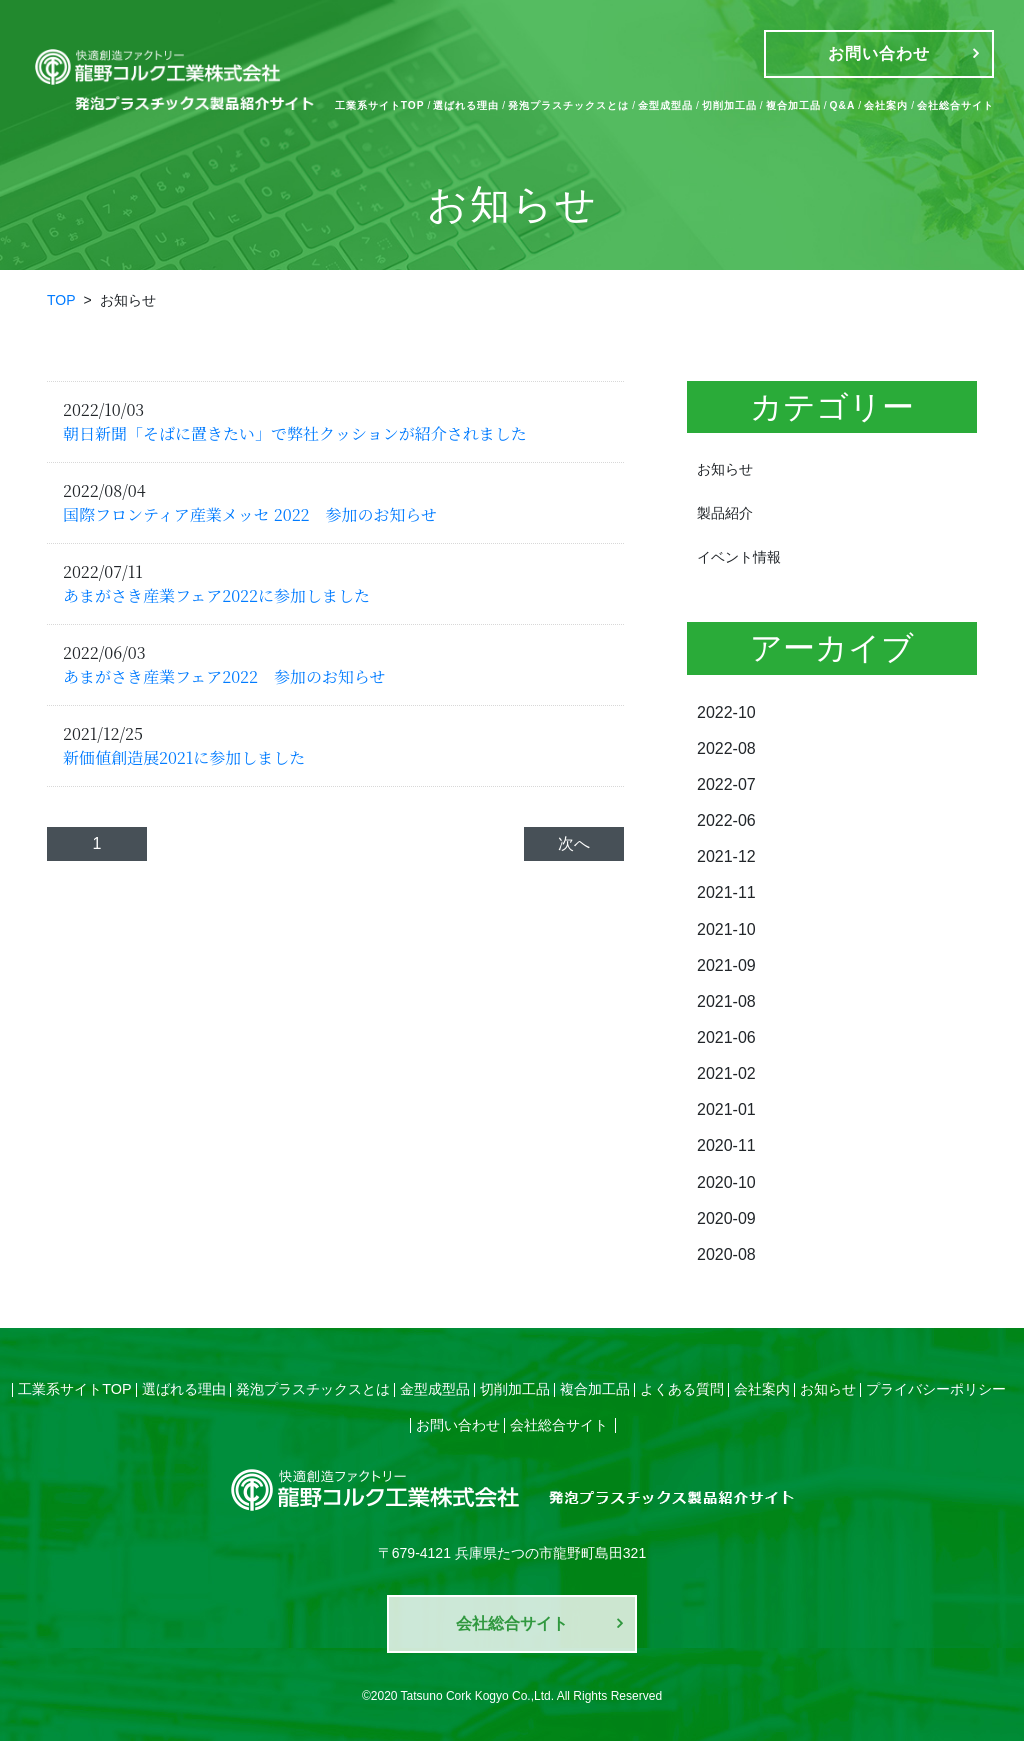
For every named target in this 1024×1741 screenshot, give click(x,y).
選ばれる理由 (466, 105)
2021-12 (726, 856)
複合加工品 (793, 105)
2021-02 (726, 1072)
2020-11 (726, 1144)
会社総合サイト (955, 105)
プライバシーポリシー (936, 1387)
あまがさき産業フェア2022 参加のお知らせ (224, 676)
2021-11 (726, 892)
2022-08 (726, 748)
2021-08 (726, 1000)
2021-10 (726, 928)
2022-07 (726, 784)
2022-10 (726, 712)
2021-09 (726, 964)
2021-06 (726, 1036)
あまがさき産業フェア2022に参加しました (216, 595)
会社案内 (886, 105)
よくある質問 (682, 1387)
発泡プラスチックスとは (568, 105)
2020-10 (726, 1180)
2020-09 (726, 1216)
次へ (574, 843)
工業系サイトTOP (380, 105)
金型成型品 (665, 105)
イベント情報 (739, 557)
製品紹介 (725, 513)
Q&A (843, 105)
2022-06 (726, 820)
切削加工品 (729, 105)
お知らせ (725, 469)
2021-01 (726, 1108)
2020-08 (726, 1252)
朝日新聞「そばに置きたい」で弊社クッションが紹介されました (295, 433)
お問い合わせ (458, 1422)
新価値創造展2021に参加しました (184, 757)
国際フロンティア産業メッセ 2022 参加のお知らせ (250, 514)
